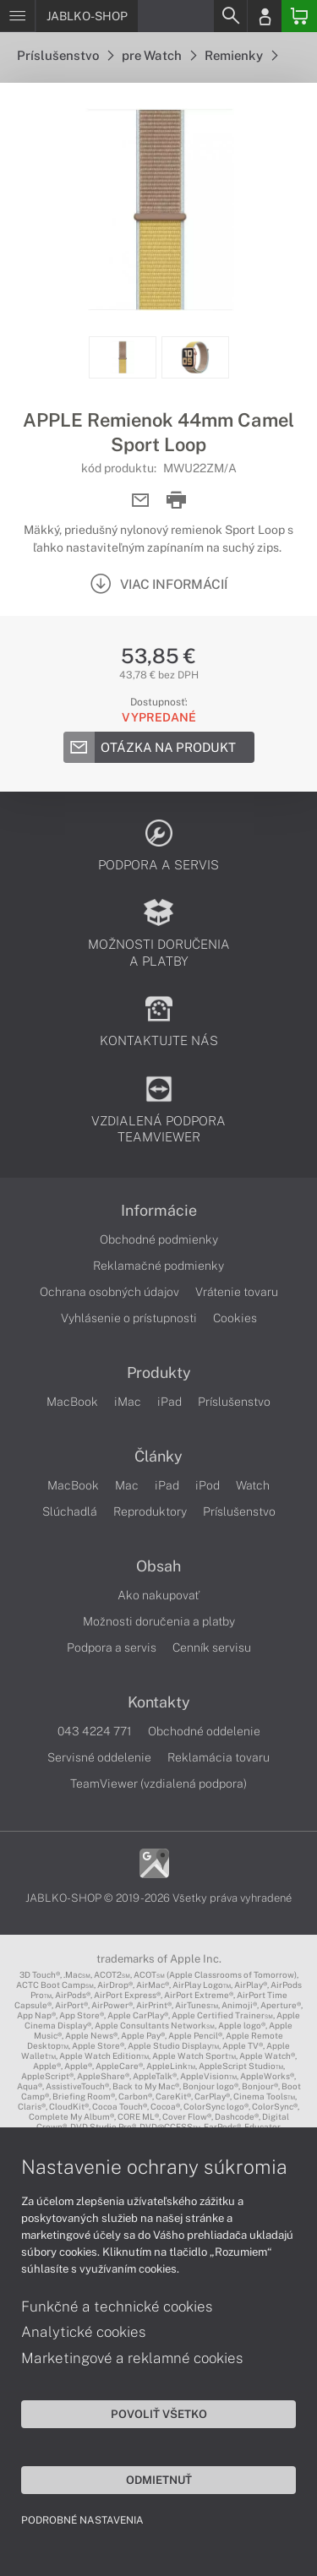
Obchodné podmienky (159, 1239)
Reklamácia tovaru (218, 1757)
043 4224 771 (94, 1731)
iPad (169, 1401)
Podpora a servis (111, 1647)
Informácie (159, 1210)
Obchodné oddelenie (204, 1731)
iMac (127, 1401)
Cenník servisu (211, 1647)
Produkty (159, 1373)
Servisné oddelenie (99, 1757)
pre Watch (159, 55)
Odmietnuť (159, 2479)
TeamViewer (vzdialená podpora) (158, 1783)
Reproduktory (150, 1511)
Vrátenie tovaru (236, 1292)
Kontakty (159, 1702)
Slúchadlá (69, 1511)
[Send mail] (140, 500)
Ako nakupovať (158, 1595)
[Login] (264, 16)
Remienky (241, 55)
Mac (127, 1485)
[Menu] (17, 16)
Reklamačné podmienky (158, 1265)
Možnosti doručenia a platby (159, 1621)
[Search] (230, 16)
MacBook (72, 1401)
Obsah (158, 1566)
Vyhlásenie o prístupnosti (129, 1318)
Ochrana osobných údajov (109, 1292)
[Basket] (299, 16)
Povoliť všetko (159, 2414)
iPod (207, 1485)
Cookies (235, 1318)
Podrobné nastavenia (82, 2520)
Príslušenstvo (65, 55)
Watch (253, 1485)
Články (158, 1456)
